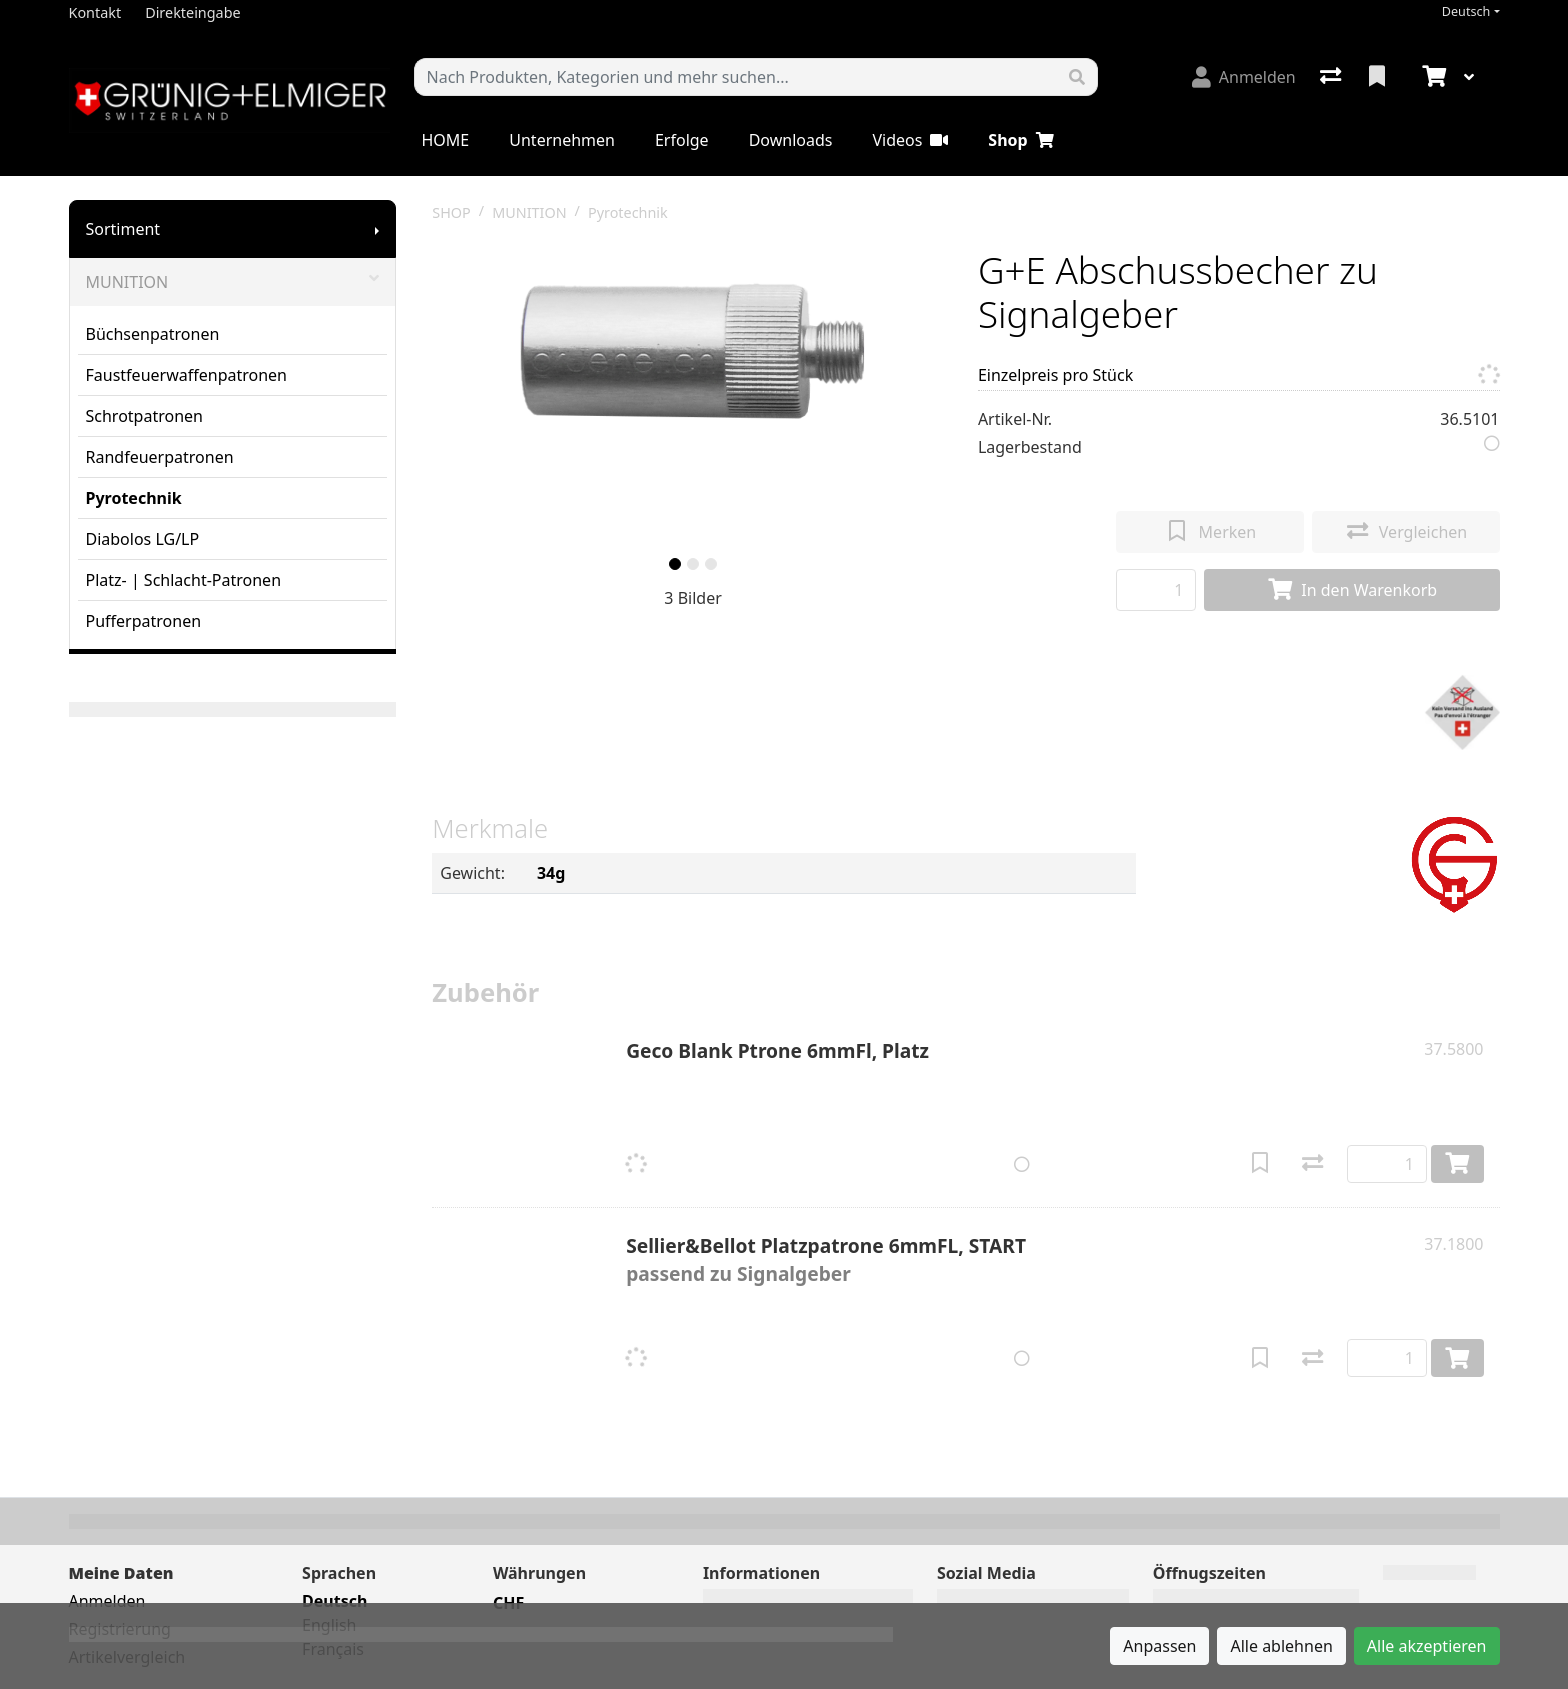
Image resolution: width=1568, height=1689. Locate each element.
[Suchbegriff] (736, 77)
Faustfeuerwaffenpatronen (187, 375)
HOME (446, 140)
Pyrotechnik (134, 498)
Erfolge (682, 140)
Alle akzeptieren (1427, 1646)
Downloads (791, 140)
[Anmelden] (1244, 77)
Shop (1020, 140)
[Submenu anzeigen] (377, 229)
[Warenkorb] (1432, 77)
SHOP (451, 212)
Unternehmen (562, 140)
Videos (910, 140)
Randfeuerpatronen (160, 457)
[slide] (675, 564)
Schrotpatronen (144, 416)
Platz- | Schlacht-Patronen (184, 580)
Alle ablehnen (1281, 1646)
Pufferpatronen (144, 621)
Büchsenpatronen (153, 334)
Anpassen (1159, 1646)
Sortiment (123, 229)
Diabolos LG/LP (143, 539)
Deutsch (1466, 11)
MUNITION (233, 282)
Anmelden (107, 1601)
